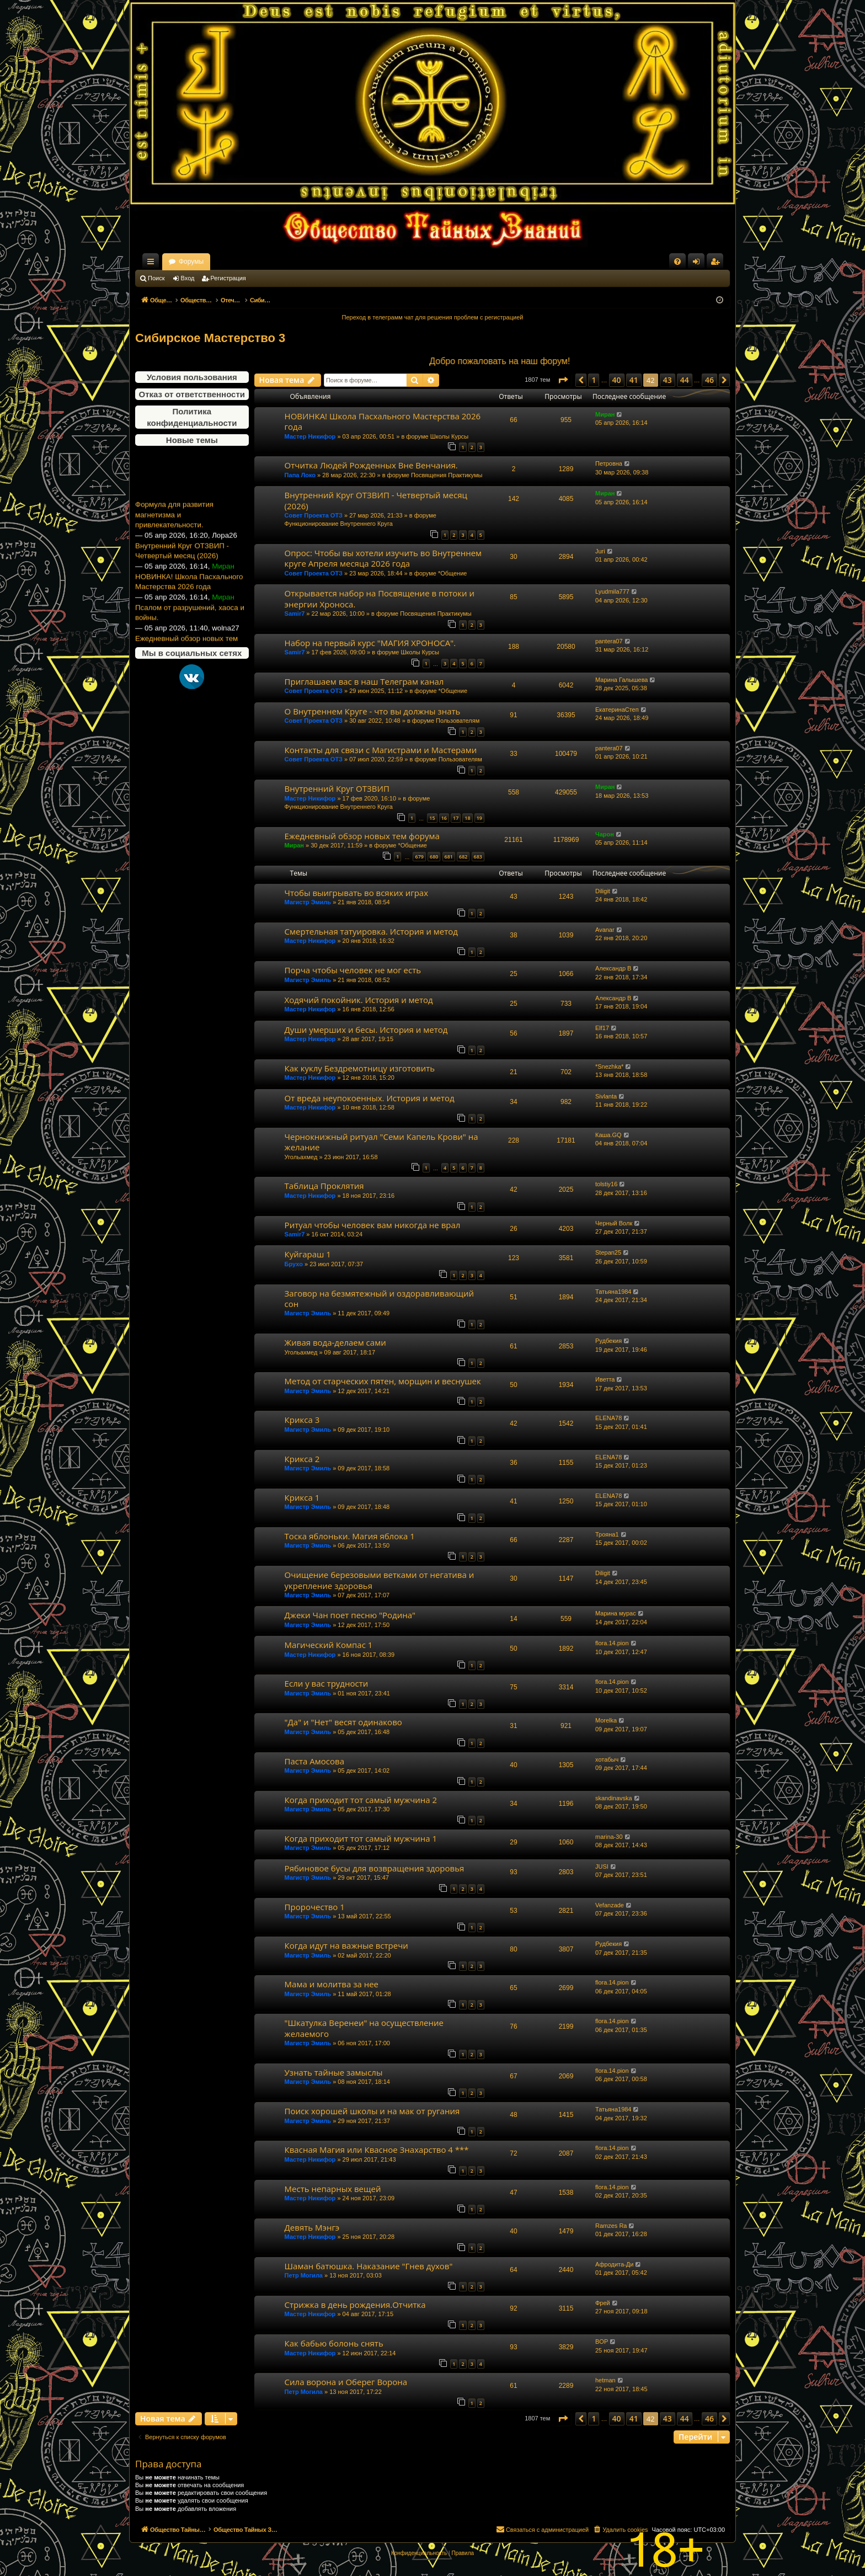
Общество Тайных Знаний (209, 261)
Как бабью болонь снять (334, 2343)
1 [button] (593, 380)
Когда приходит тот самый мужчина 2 (361, 1799)
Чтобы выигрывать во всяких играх (356, 892)
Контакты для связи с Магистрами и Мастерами (381, 749)
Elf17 (602, 1028)
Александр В (613, 968)
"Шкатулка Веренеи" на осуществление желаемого (364, 2028)
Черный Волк (613, 1223)
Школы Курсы (449, 436)
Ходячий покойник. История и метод (359, 999)
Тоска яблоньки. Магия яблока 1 (350, 1536)
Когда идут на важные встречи (346, 1945)
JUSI (601, 1866)
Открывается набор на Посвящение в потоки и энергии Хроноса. (379, 598)
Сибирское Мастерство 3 (210, 338)
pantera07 (609, 641)
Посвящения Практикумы (447, 475)
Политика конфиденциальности (192, 417)
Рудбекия (608, 1340)
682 (463, 856)
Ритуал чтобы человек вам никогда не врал (373, 1224)
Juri (600, 551)
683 (478, 856)
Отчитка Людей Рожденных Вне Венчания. (371, 465)
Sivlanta (606, 1096)
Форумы (288, 261)
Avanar (605, 929)
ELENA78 (608, 1418)
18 (467, 818)
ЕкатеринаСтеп (617, 709)
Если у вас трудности (327, 1683)
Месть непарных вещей (333, 2188)
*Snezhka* (609, 1066)
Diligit (602, 891)
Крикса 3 (302, 1419)
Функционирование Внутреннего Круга (339, 523)
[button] (562, 380)
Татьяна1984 (613, 1291)
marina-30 (609, 1836)
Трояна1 (607, 1534)
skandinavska (613, 1798)
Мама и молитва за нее (331, 1984)
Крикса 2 (302, 1458)
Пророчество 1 (315, 1906)
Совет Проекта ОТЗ (314, 515)
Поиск (156, 278)
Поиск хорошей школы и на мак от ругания (372, 2110)
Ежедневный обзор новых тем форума (362, 835)
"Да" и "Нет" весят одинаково (343, 1721)
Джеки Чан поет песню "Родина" (350, 1614)
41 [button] (633, 380)
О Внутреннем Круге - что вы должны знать (373, 711)
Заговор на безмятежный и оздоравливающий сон (379, 1298)
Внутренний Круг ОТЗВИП (337, 788)
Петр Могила (304, 2275)
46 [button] (709, 380)
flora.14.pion (612, 1643)
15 (432, 818)
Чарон (604, 834)
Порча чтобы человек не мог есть (353, 969)
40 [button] (616, 380)
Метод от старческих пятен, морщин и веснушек (383, 1380)
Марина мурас (615, 1613)
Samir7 (295, 613)
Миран (605, 414)
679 (419, 856)
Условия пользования (192, 377)
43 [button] (667, 380)
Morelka (606, 1720)
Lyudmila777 (612, 591)
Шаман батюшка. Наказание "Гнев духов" (369, 2265)
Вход (188, 278)
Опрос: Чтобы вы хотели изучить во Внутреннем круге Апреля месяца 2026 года (383, 558)
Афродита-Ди (614, 2264)
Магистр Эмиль (308, 902)
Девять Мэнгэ (312, 2227)
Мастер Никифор (310, 436)
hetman (605, 2380)
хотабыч (606, 1759)
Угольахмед (301, 1157)
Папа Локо (300, 475)
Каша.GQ (608, 1135)
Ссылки (153, 264)
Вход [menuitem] (698, 264)
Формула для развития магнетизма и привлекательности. (174, 543)
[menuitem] (677, 261)
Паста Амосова (314, 1761)
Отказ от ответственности (192, 394)
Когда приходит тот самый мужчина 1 (361, 1838)
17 (455, 818)
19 (479, 818)
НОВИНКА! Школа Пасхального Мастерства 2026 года (189, 610)
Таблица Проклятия (324, 1185)
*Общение (452, 573)
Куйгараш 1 (308, 1254)
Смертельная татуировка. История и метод (371, 931)
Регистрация (228, 278)
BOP (601, 2341)
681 (449, 856)
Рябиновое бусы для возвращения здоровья (374, 1868)
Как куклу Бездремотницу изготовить (360, 1068)
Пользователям (457, 720)
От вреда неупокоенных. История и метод (370, 1097)
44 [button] (684, 380)
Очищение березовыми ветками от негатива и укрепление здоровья (379, 1580)
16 (444, 818)
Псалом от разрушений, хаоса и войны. (189, 641)
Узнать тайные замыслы (334, 2072)
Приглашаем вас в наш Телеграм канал (364, 681)
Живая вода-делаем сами (335, 1342)
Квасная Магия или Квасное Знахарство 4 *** (377, 2149)
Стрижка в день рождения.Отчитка (355, 2304)
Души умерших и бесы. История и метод (366, 1029)
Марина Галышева (621, 679)
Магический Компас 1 (329, 1644)
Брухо (294, 1264)
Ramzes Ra (611, 2225)
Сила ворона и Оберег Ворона (346, 2381)
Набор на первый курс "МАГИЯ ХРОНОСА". (370, 642)
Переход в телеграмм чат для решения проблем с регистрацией (433, 317)
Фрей (602, 2303)
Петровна (608, 463)
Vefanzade (609, 1905)
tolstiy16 (606, 1184)
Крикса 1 (302, 1497)
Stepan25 (608, 1252)
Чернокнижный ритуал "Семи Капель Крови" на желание (381, 1142)
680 (434, 856)
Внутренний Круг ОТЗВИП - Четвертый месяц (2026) (182, 579)
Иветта (605, 1379)
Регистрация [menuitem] (717, 264)
